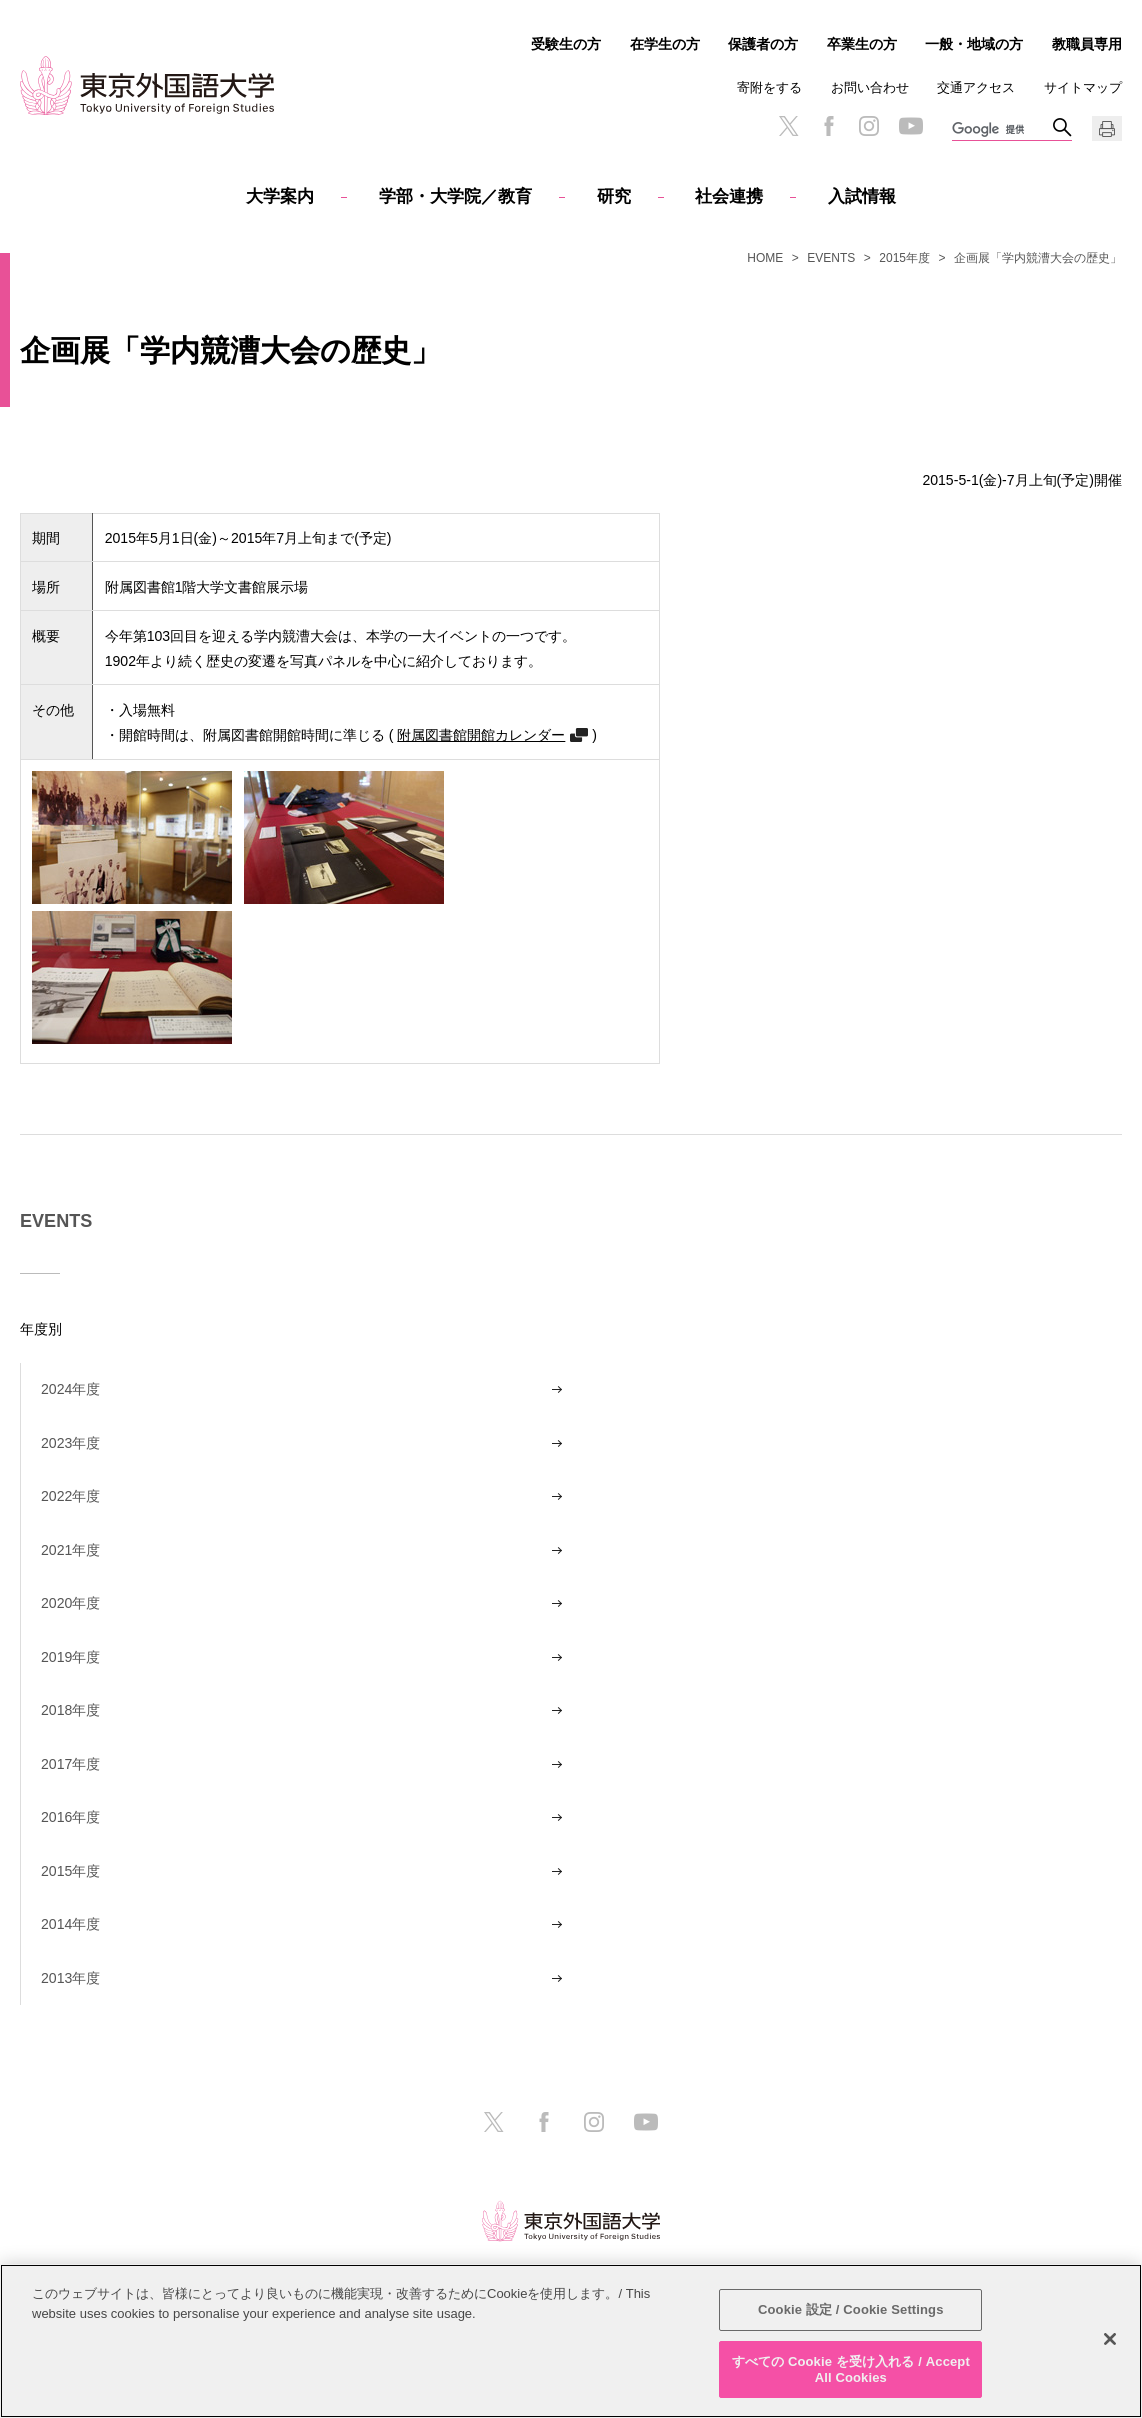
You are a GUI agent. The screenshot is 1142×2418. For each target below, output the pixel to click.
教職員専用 (1087, 44)
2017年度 (70, 1764)
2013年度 (70, 1978)
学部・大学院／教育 (455, 196)
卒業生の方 (862, 44)
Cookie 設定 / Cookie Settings (851, 2316)
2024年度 (70, 1389)
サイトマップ (1083, 87)
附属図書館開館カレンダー (481, 734)
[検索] (1002, 130)
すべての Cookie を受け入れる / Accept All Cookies (851, 2376)
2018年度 (70, 1710)
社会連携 (729, 196)
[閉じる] (1110, 2346)
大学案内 (280, 196)
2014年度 (70, 1924)
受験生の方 (566, 44)
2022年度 (70, 1496)
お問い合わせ (870, 87)
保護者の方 (763, 44)
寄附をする (769, 87)
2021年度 (70, 1550)
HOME (765, 258)
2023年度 (70, 1443)
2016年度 (70, 1817)
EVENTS (831, 258)
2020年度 (70, 1603)
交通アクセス (976, 87)
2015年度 (904, 258)
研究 (614, 196)
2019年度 (70, 1657)
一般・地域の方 (974, 44)
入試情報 (862, 196)
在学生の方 (665, 44)
